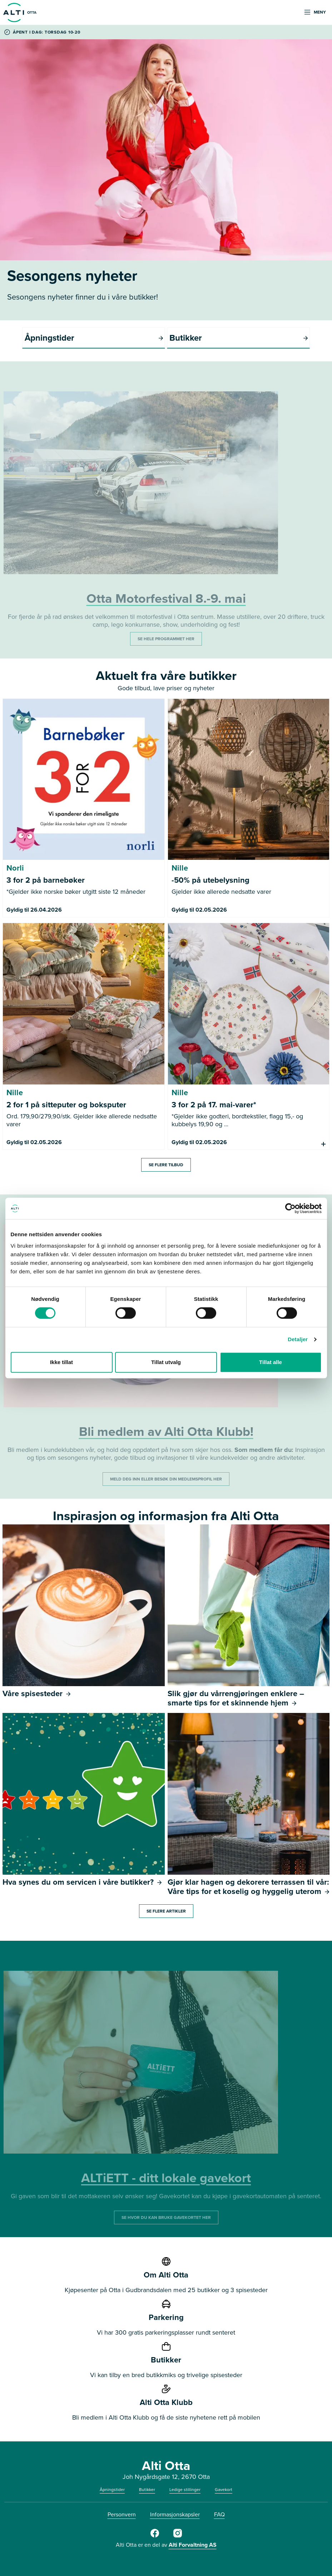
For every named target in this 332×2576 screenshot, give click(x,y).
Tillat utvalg (166, 1362)
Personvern (122, 2514)
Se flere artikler (166, 1911)
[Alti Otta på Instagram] (177, 2536)
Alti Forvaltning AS (193, 2545)
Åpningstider (112, 2489)
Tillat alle (270, 1362)
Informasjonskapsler (175, 2514)
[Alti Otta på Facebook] (154, 2536)
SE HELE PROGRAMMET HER (166, 639)
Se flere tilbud (166, 1165)
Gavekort (223, 2489)
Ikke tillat (61, 1362)
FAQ (219, 2514)
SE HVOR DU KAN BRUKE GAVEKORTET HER (166, 2217)
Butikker (147, 2489)
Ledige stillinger (184, 2489)
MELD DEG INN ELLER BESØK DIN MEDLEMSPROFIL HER (166, 1479)
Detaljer (298, 1339)
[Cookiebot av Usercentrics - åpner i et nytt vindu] (290, 1208)
